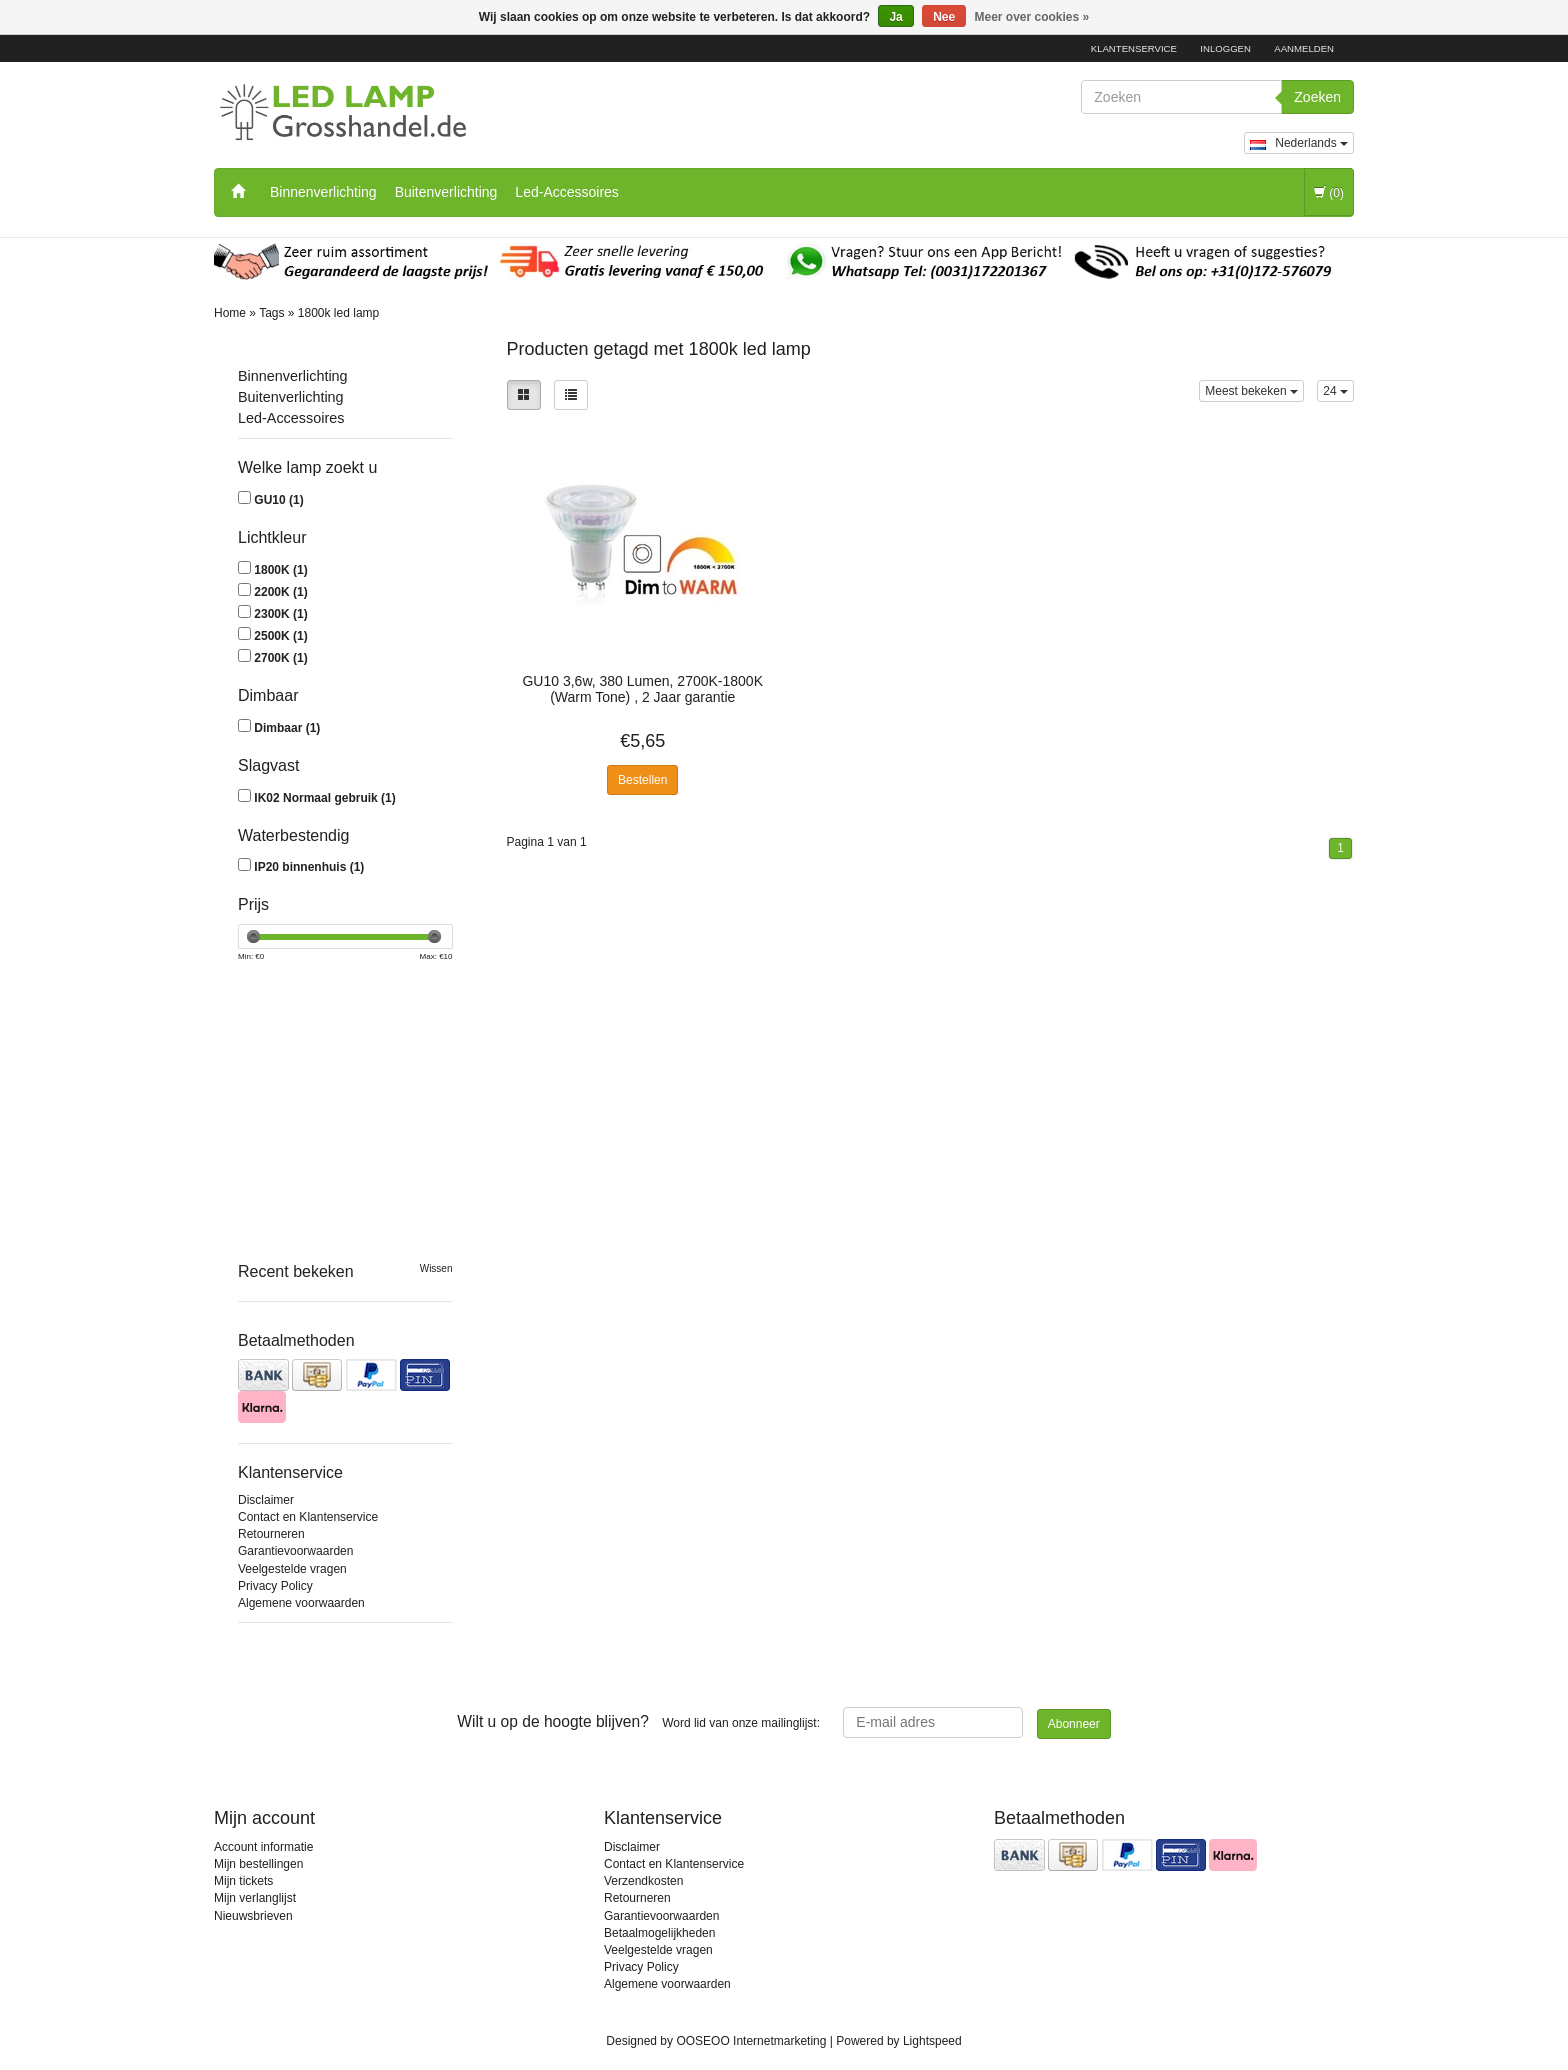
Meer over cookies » (1032, 17)
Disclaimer (266, 1500)
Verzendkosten (643, 1881)
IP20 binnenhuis (309, 867)
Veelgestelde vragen (292, 1569)
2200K (280, 592)
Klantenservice (1134, 48)
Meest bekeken (1251, 391)
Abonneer (1074, 1724)
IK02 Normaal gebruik (324, 798)
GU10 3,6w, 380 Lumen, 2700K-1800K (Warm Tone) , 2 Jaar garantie (642, 689)
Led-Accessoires (567, 192)
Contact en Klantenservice (308, 1517)
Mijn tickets (243, 1881)
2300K (280, 614)
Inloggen (1225, 48)
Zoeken (1317, 97)
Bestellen (642, 780)
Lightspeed (932, 2041)
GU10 (278, 500)
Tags (271, 313)
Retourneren (271, 1534)
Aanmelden (1304, 48)
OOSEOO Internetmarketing (751, 2041)
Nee (944, 17)
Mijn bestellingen (258, 1864)
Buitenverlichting (446, 192)
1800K (280, 570)
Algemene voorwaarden (301, 1603)
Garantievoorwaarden (295, 1551)
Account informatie (263, 1847)
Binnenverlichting (323, 192)
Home (230, 313)
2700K (280, 658)
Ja (895, 17)
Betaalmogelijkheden (659, 1933)
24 (1335, 391)
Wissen (436, 1268)
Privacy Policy (275, 1586)
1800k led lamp (338, 313)
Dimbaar (287, 728)
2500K (280, 636)
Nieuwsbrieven (253, 1916)
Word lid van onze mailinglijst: (638, 1721)
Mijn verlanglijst (255, 1898)
